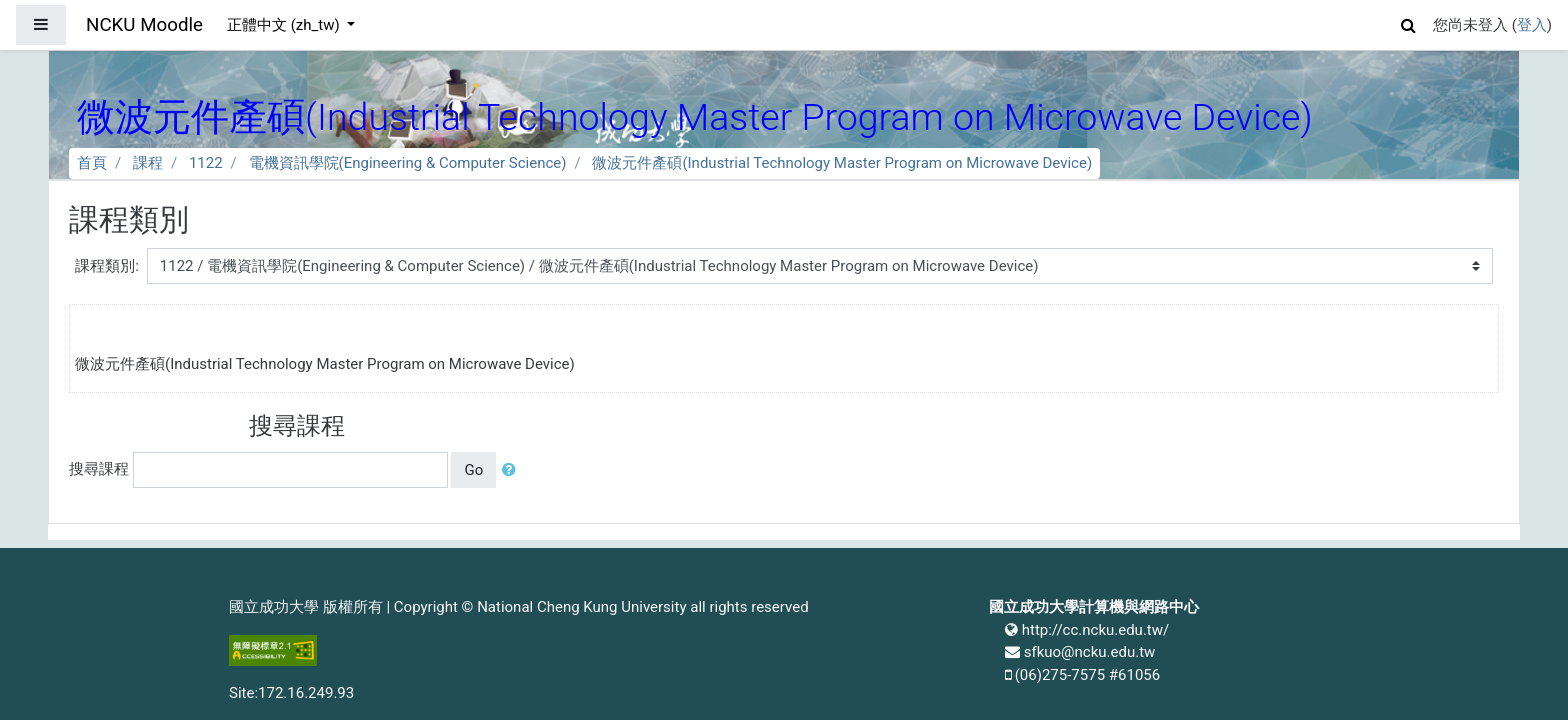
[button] (1409, 22)
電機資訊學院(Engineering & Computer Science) (408, 163)
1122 (206, 163)
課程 (148, 163)
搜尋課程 (99, 469)
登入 (1532, 25)
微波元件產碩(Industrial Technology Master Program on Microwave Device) (842, 163)
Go (473, 470)
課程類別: (107, 266)
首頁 (92, 163)
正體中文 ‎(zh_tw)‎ (285, 25)
